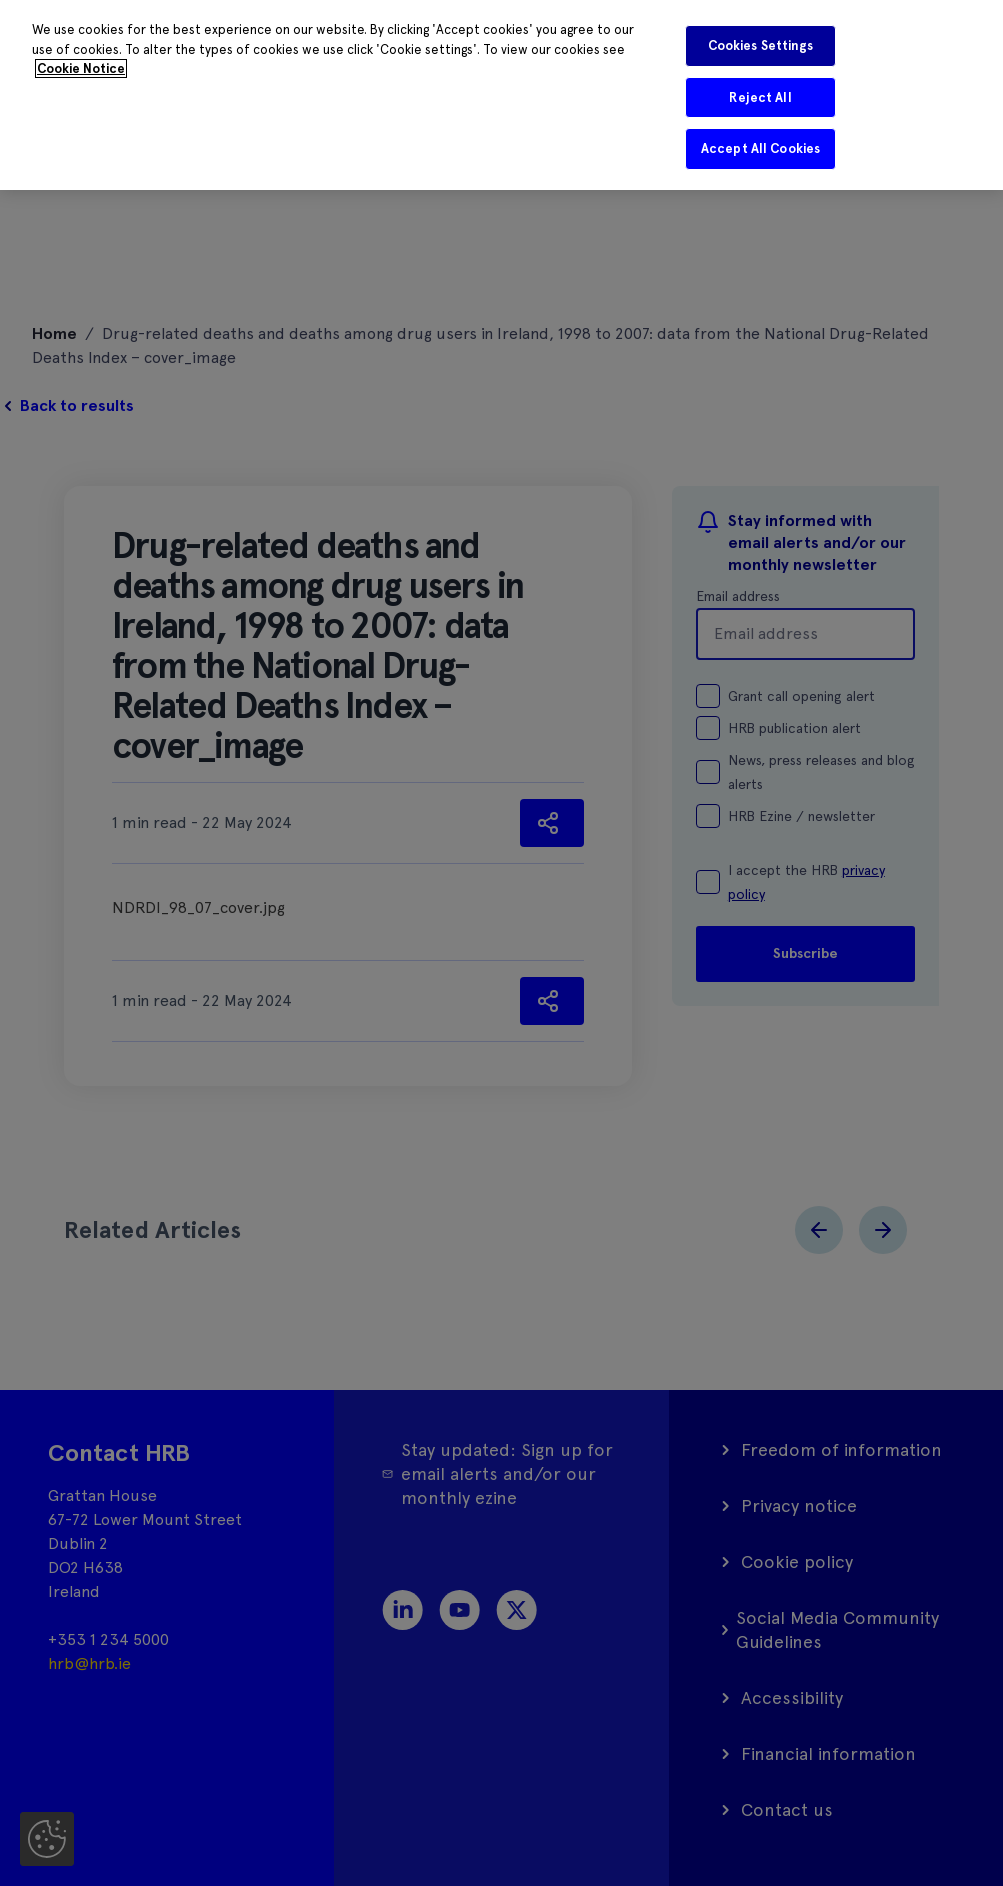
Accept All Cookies (760, 148)
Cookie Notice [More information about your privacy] (81, 68)
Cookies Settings (761, 45)
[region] (501, 95)
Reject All (760, 97)
